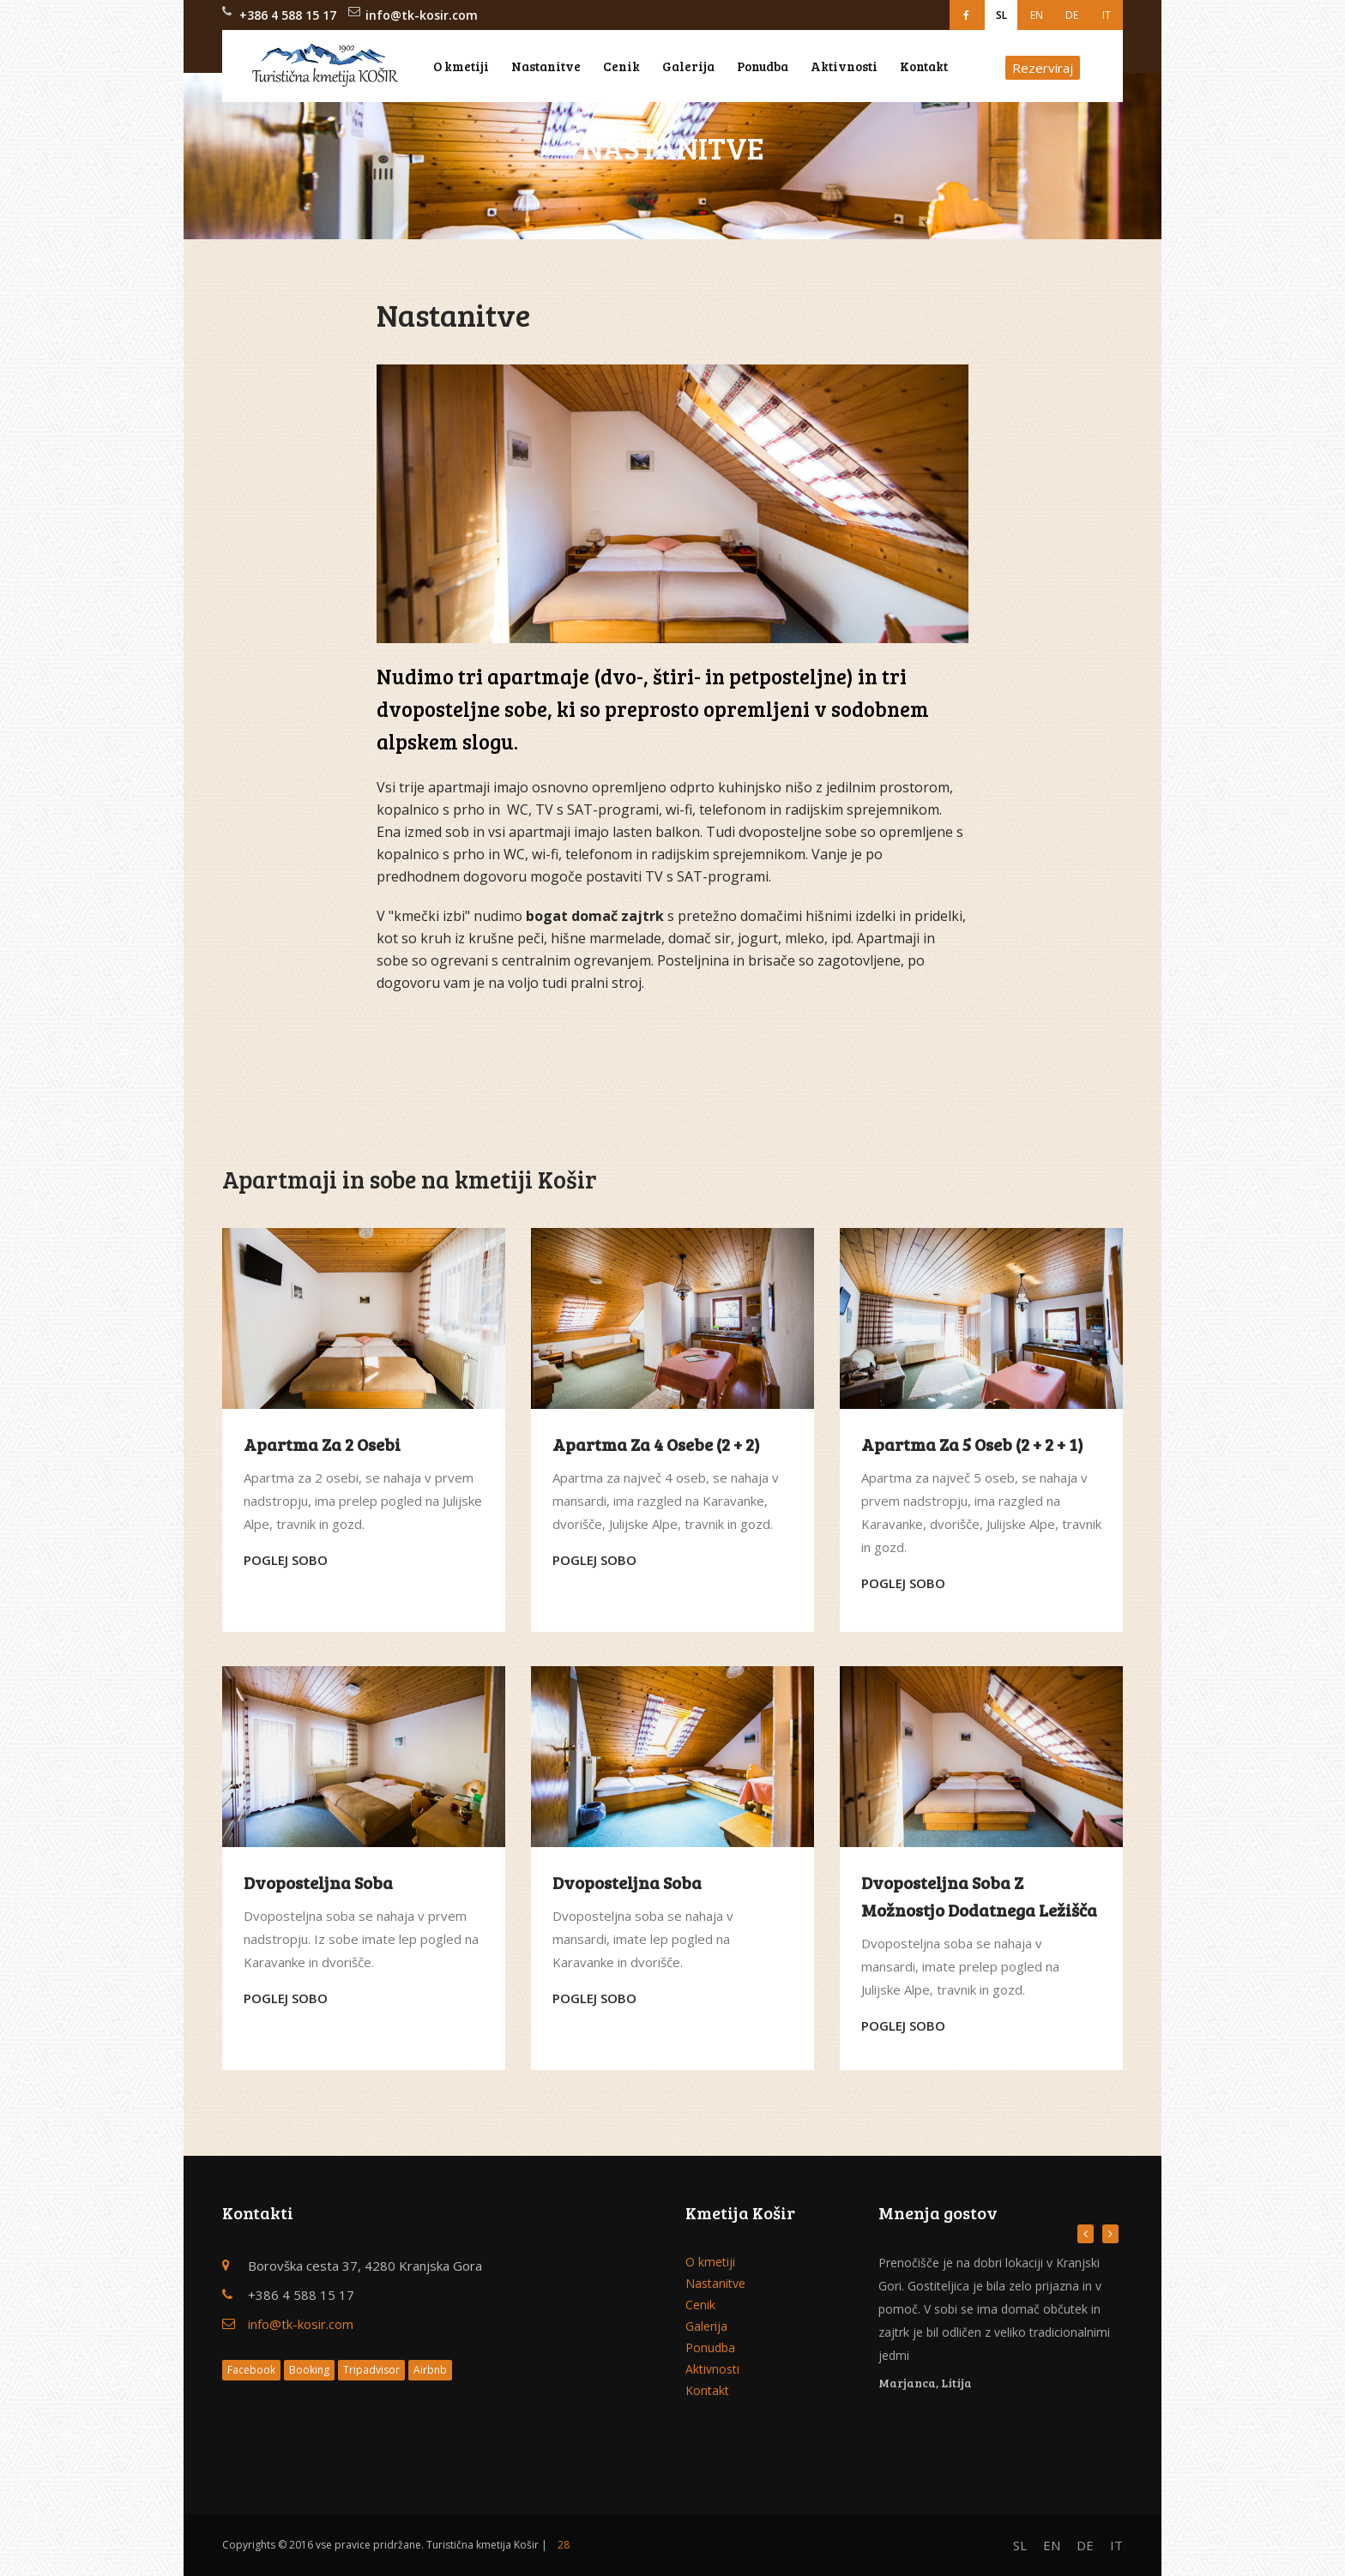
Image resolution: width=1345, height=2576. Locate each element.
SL (1001, 15)
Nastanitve (546, 66)
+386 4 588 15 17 (287, 15)
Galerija (688, 66)
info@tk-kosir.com (421, 15)
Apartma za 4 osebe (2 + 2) (656, 1444)
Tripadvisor (371, 2369)
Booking (309, 2369)
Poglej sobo (286, 1559)
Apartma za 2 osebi (322, 1444)
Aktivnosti (844, 66)
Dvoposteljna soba (318, 1882)
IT (1106, 15)
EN (1036, 15)
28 (564, 2544)
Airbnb (430, 2369)
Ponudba (762, 66)
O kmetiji (461, 66)
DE (1071, 15)
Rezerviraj (1042, 67)
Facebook (251, 2369)
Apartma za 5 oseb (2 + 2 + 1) (972, 1444)
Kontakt (924, 66)
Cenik (621, 66)
